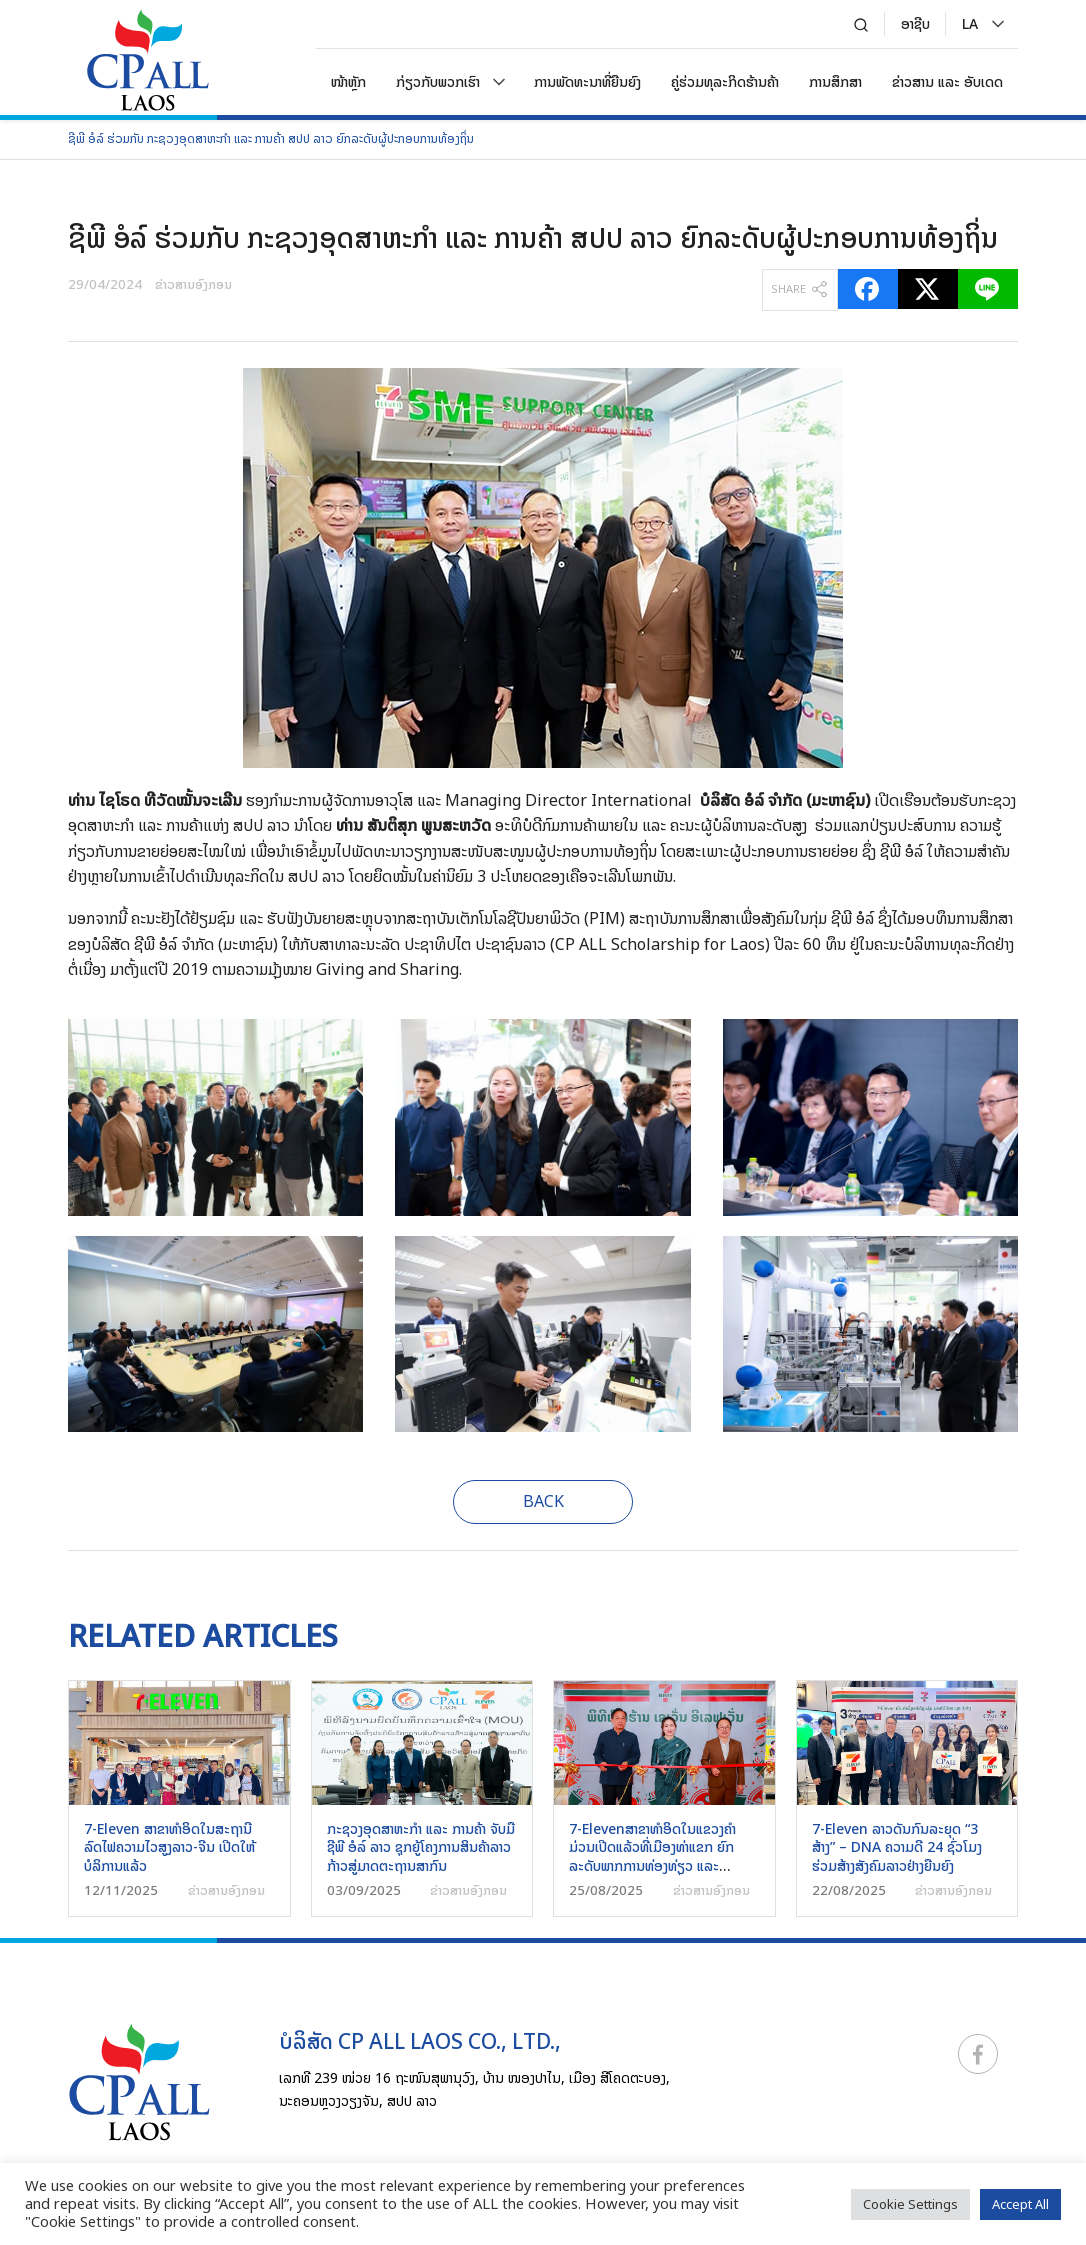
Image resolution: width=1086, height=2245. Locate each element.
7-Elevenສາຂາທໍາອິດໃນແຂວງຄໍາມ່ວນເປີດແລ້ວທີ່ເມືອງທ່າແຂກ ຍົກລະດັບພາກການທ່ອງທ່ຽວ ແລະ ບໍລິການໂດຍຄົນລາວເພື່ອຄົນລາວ (652, 1856)
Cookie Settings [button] (910, 2204)
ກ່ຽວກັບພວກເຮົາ (438, 81)
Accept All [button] (1020, 2204)
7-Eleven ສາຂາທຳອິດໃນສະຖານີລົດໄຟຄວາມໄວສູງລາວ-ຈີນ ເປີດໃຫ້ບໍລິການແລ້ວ (169, 1846)
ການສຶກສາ (835, 81)
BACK (543, 1501)
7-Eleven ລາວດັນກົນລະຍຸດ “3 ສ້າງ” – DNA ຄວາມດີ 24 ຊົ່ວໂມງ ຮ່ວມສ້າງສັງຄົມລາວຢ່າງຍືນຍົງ (897, 1846)
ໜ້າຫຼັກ (348, 81)
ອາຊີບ (915, 23)
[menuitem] (970, 24)
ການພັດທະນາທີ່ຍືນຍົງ (587, 81)
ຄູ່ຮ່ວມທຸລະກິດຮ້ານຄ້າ (725, 81)
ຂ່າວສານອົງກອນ (193, 284)
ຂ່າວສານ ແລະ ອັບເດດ (947, 81)
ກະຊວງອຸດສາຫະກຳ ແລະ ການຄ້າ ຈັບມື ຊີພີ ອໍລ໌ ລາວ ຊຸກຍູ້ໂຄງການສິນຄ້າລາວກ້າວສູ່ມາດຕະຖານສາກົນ (421, 1846)
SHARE (799, 289)
